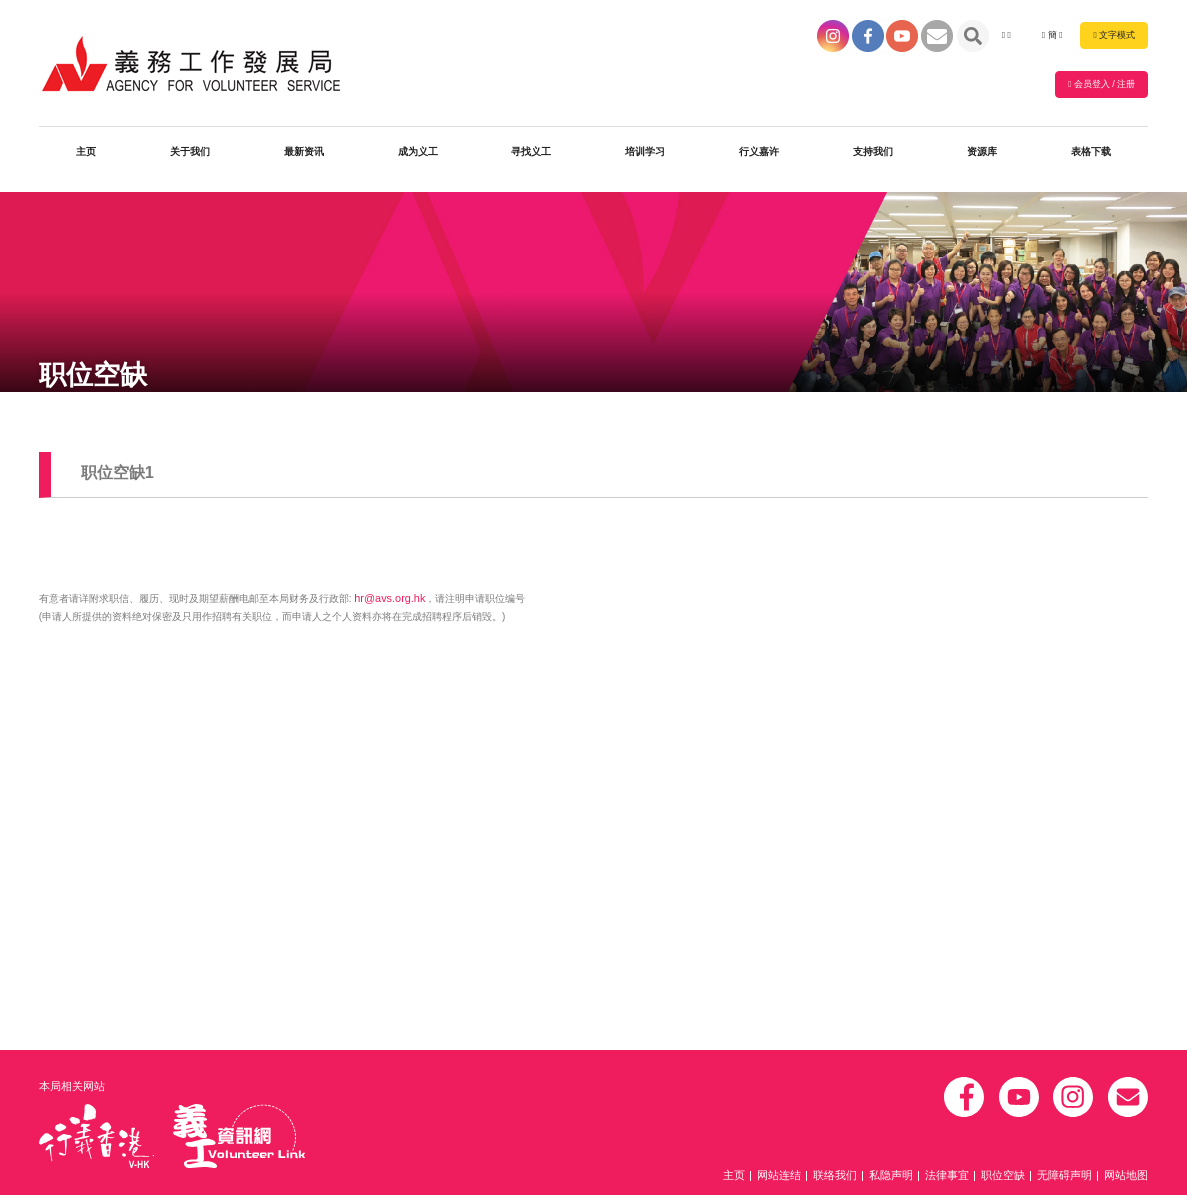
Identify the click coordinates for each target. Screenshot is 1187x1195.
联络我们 (858, 1176)
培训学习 (645, 156)
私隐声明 (910, 1176)
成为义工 (418, 156)
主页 (86, 156)
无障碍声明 (1071, 1176)
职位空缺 (1014, 1176)
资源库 (982, 156)
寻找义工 (531, 156)
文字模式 (1114, 36)
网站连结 (806, 1176)
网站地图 (1128, 1176)
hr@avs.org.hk (386, 596)
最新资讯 (304, 156)
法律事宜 (962, 1176)
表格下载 (1091, 156)
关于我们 (190, 156)
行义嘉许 (759, 156)
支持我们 (873, 156)
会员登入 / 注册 (1101, 87)
